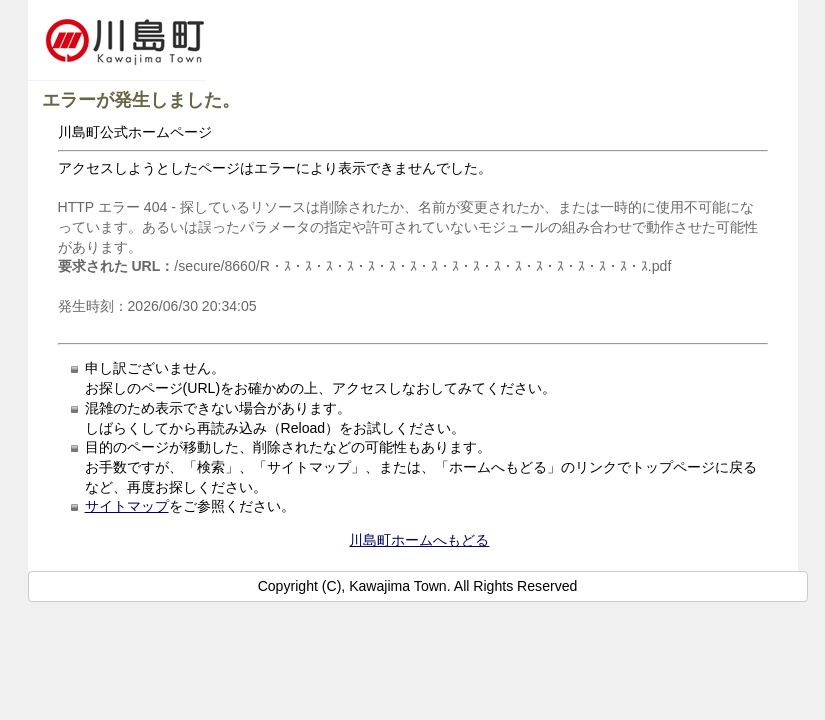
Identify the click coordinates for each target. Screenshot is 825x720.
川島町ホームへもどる (419, 540)
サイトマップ (127, 506)
